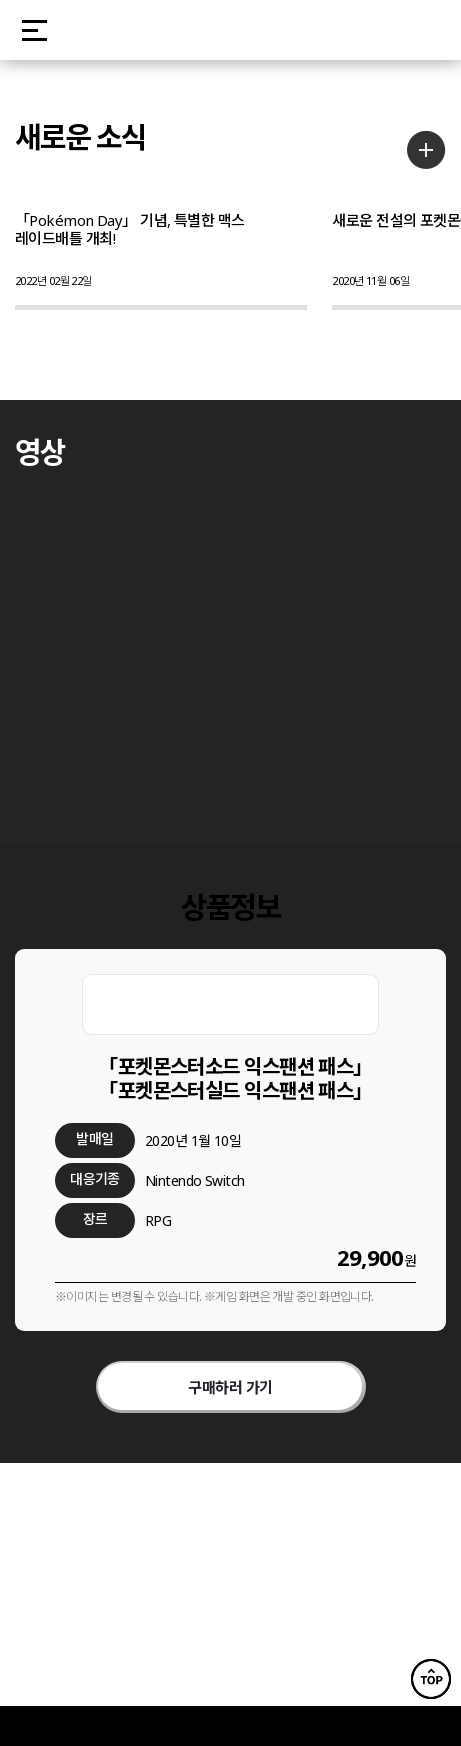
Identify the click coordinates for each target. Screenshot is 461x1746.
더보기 (426, 149)
